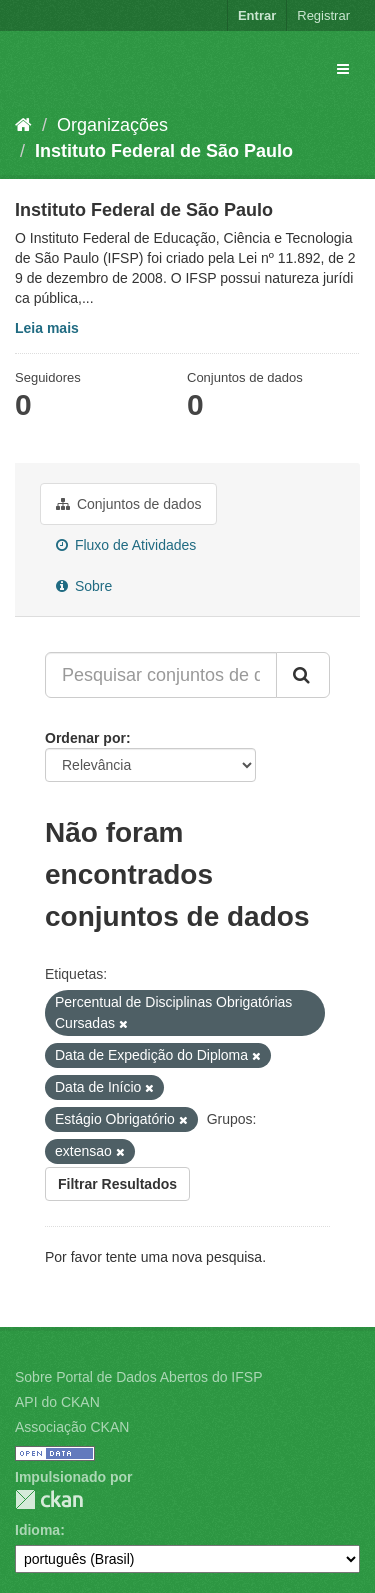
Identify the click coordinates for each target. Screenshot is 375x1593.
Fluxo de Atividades (126, 545)
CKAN (49, 1499)
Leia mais (47, 328)
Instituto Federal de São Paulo (164, 151)
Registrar (323, 15)
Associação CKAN (72, 1427)
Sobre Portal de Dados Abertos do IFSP (138, 1377)
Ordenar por (85, 738)
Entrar (257, 15)
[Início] (23, 125)
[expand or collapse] (343, 69)
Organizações (112, 125)
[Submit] (303, 675)
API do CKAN (57, 1402)
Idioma (37, 1530)
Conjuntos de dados (128, 504)
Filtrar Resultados (117, 1184)
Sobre (84, 586)
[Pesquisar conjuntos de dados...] (161, 675)
